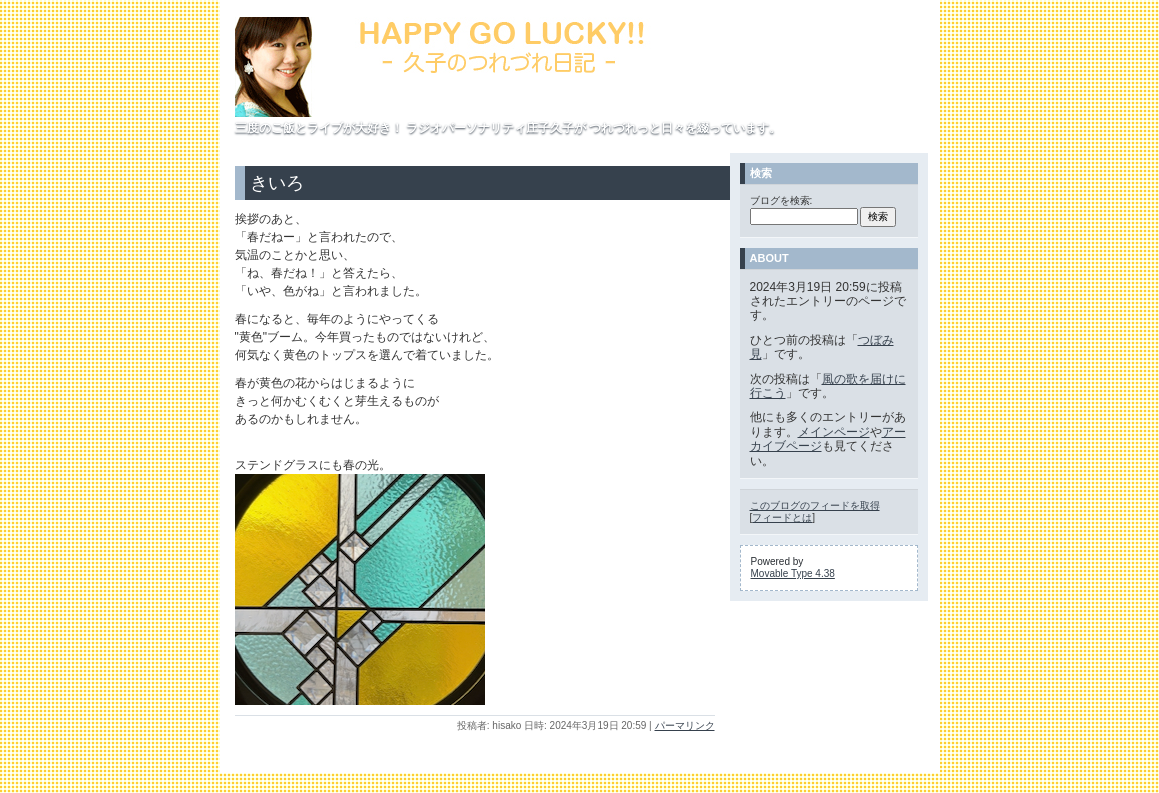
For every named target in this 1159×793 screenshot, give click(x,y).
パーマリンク (685, 725)
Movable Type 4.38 (793, 573)
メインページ (834, 432)
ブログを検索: (781, 200)
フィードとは (782, 517)
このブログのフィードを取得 (815, 505)
